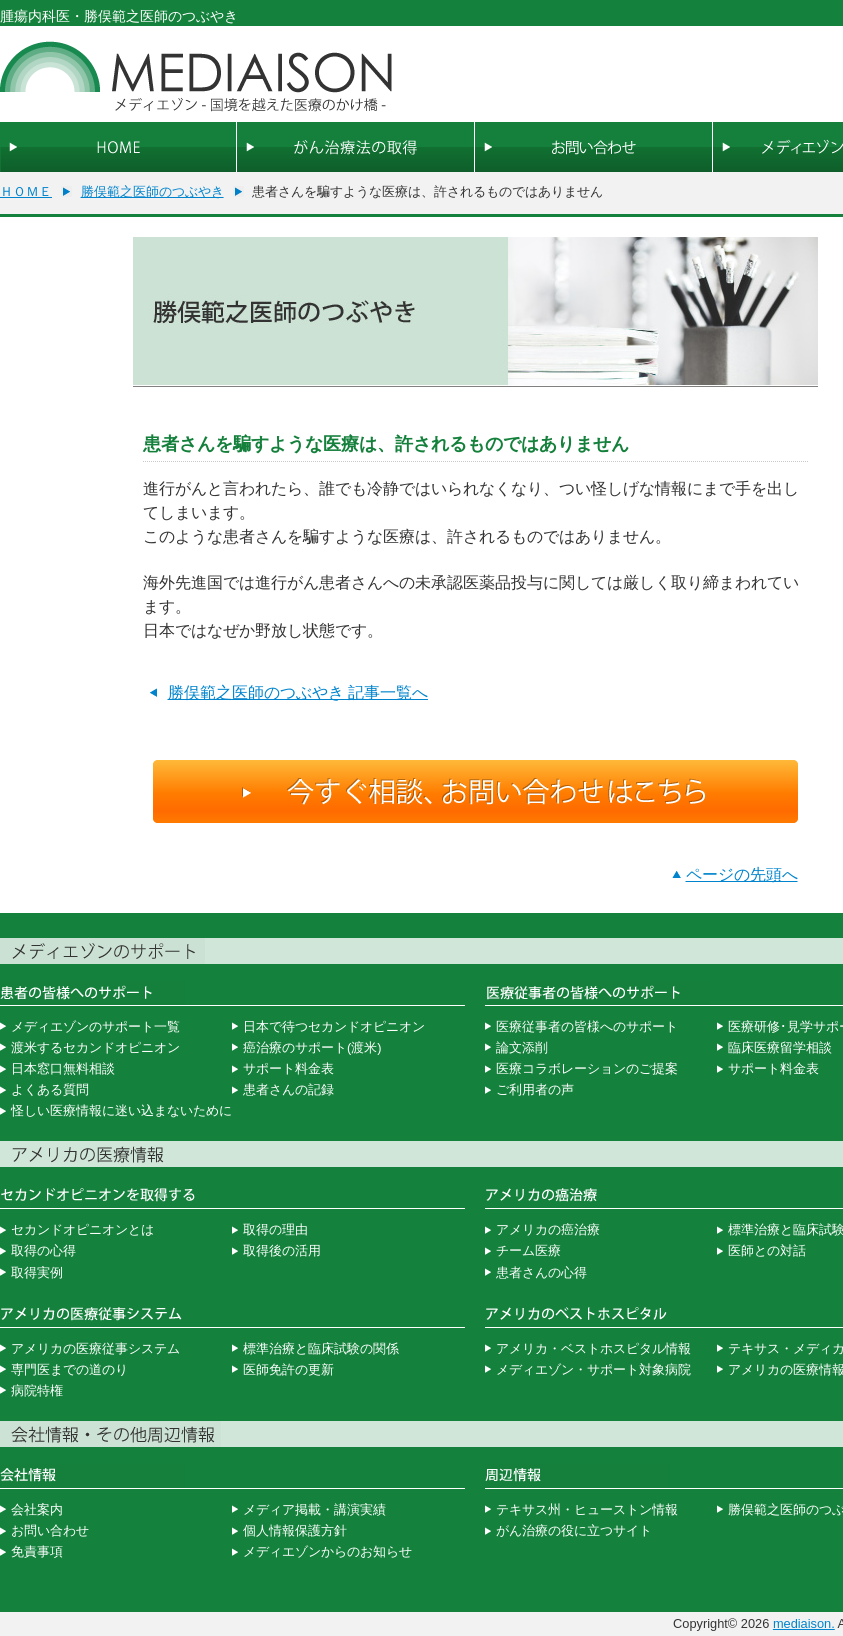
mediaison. (804, 1623)
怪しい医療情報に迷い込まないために (121, 1110)
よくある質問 (50, 1089)
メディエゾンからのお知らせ (327, 1551)
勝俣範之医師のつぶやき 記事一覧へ (298, 692)
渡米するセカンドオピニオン (95, 1047)
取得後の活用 (282, 1250)
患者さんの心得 (541, 1272)
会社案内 (37, 1509)
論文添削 (522, 1047)
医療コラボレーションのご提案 (587, 1068)
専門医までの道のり (69, 1369)
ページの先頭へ (742, 874)
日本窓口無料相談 (63, 1068)
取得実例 (37, 1272)
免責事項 (37, 1551)
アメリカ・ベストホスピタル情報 (593, 1348)
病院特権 (37, 1390)
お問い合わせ (50, 1530)
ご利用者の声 (535, 1089)
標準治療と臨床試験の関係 (321, 1348)
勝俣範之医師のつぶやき (152, 191)
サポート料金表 (288, 1068)
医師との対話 (767, 1250)
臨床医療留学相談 (780, 1047)
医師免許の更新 (288, 1369)
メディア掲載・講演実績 (314, 1509)
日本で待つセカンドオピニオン (334, 1026)
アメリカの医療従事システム (95, 1348)
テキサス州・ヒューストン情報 (587, 1509)
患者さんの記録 (288, 1089)
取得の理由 (275, 1229)
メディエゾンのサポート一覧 (95, 1026)
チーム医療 (528, 1250)
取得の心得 (43, 1250)
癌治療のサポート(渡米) (312, 1047)
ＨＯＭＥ (26, 191)
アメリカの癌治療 (548, 1229)
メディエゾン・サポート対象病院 (593, 1369)
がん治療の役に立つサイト (574, 1530)
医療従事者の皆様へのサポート (587, 1026)
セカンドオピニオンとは (82, 1229)
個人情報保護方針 (295, 1530)
